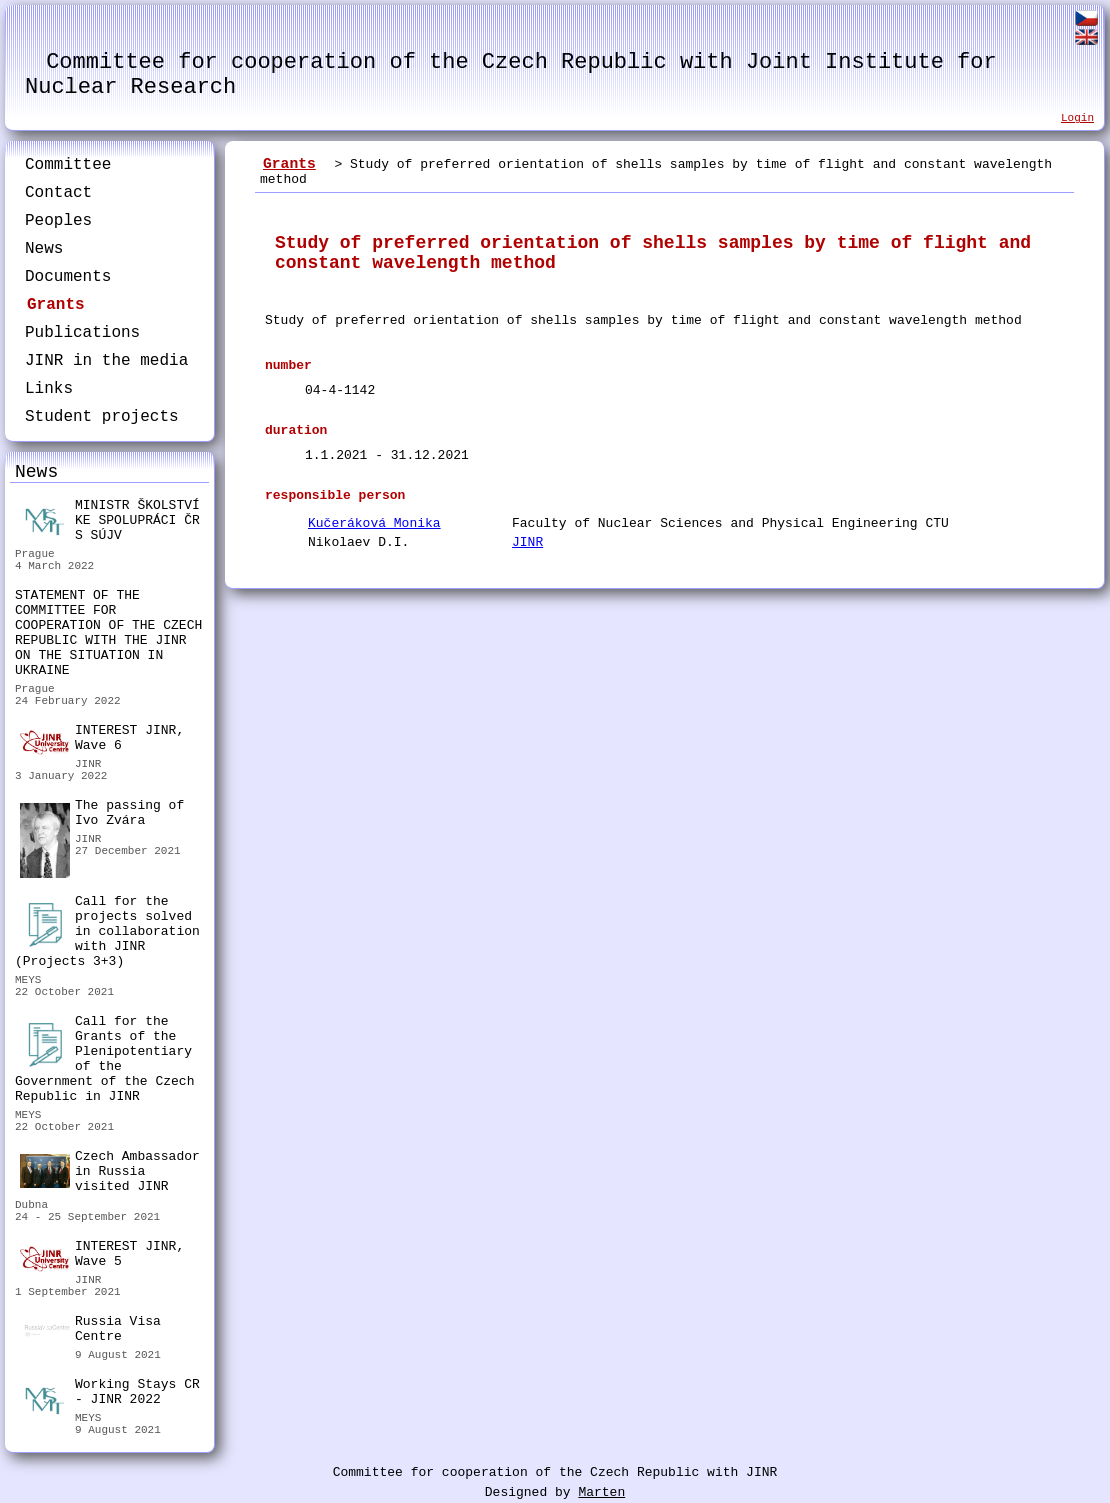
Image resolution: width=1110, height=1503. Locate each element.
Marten (601, 1492)
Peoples (58, 221)
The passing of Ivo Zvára (102, 815)
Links (49, 389)
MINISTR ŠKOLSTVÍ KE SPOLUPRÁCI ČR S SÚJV (110, 520)
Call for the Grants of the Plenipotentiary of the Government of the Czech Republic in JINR (104, 1059)
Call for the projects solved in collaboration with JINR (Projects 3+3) (107, 931)
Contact (58, 193)
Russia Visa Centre (90, 1331)
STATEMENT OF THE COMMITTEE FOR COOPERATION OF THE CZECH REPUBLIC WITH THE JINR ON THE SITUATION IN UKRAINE (108, 633)
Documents (68, 277)
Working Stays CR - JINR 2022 (110, 1394)
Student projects (102, 417)
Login (1077, 118)
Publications (82, 333)
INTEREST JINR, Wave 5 (102, 1255)
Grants (56, 305)
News (44, 249)
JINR (527, 542)
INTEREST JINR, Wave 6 (102, 739)
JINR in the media (106, 361)
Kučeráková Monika (374, 523)
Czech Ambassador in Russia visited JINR (110, 1171)
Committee (68, 165)
